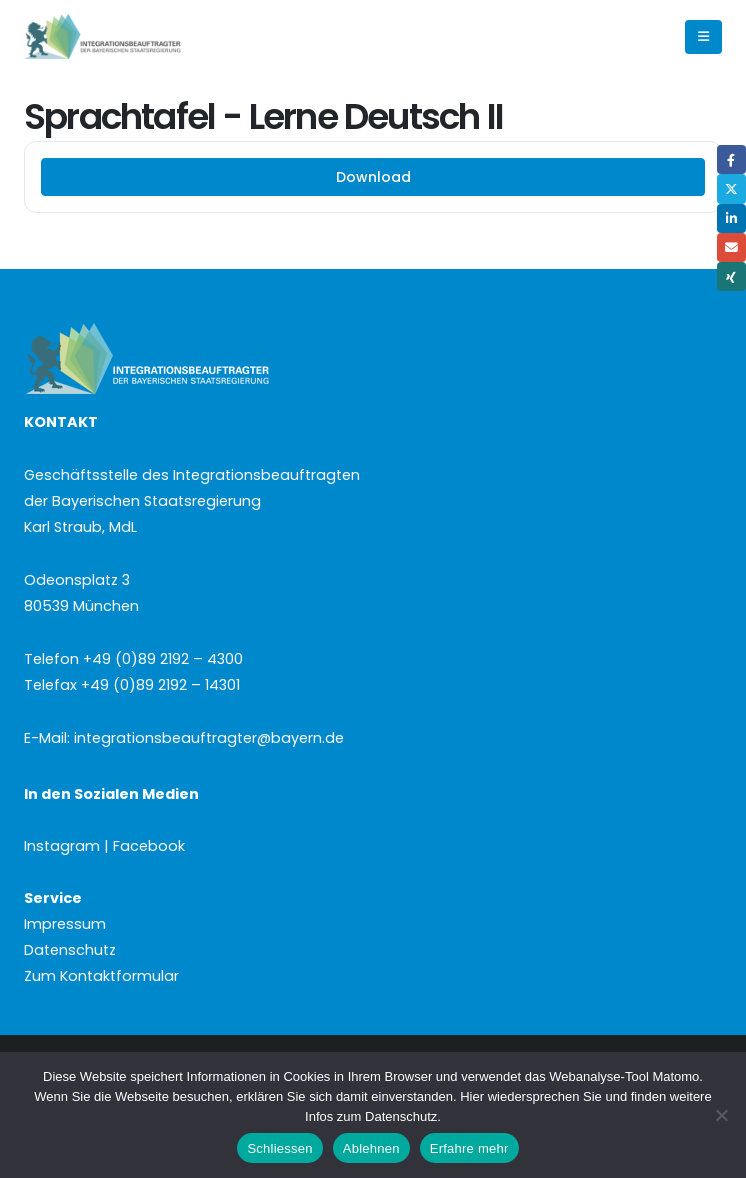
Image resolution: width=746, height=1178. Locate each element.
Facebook (731, 159)
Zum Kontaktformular (101, 976)
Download (373, 177)
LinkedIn (731, 218)
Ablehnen (371, 1148)
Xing (731, 276)
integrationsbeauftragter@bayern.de (209, 738)
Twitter (731, 188)
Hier (472, 1096)
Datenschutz (70, 950)
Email (731, 247)
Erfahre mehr (469, 1148)
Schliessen (279, 1148)
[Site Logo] (136, 37)
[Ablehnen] (721, 1115)
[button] (703, 37)
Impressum (65, 924)
